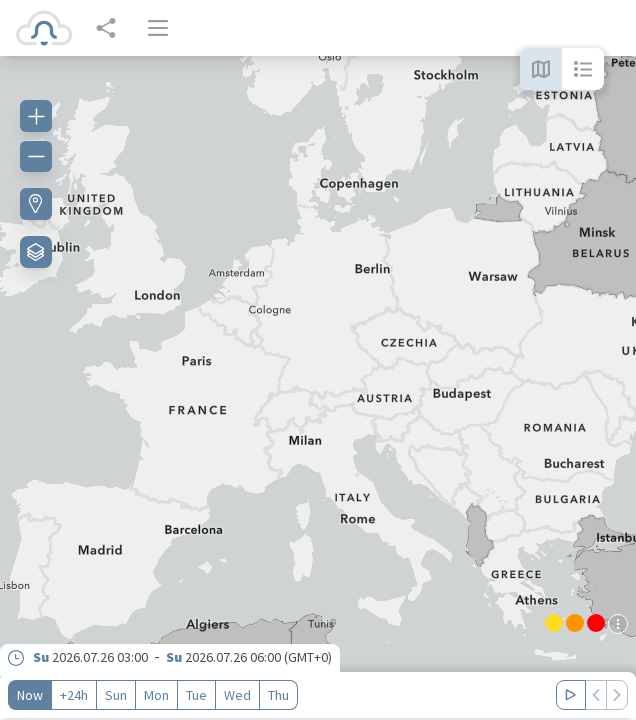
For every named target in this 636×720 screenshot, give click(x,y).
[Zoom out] (36, 156)
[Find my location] (36, 204)
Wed (237, 695)
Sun (116, 695)
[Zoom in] (36, 116)
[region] (318, 388)
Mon (156, 695)
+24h (74, 695)
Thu (278, 695)
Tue (196, 695)
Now (30, 695)
